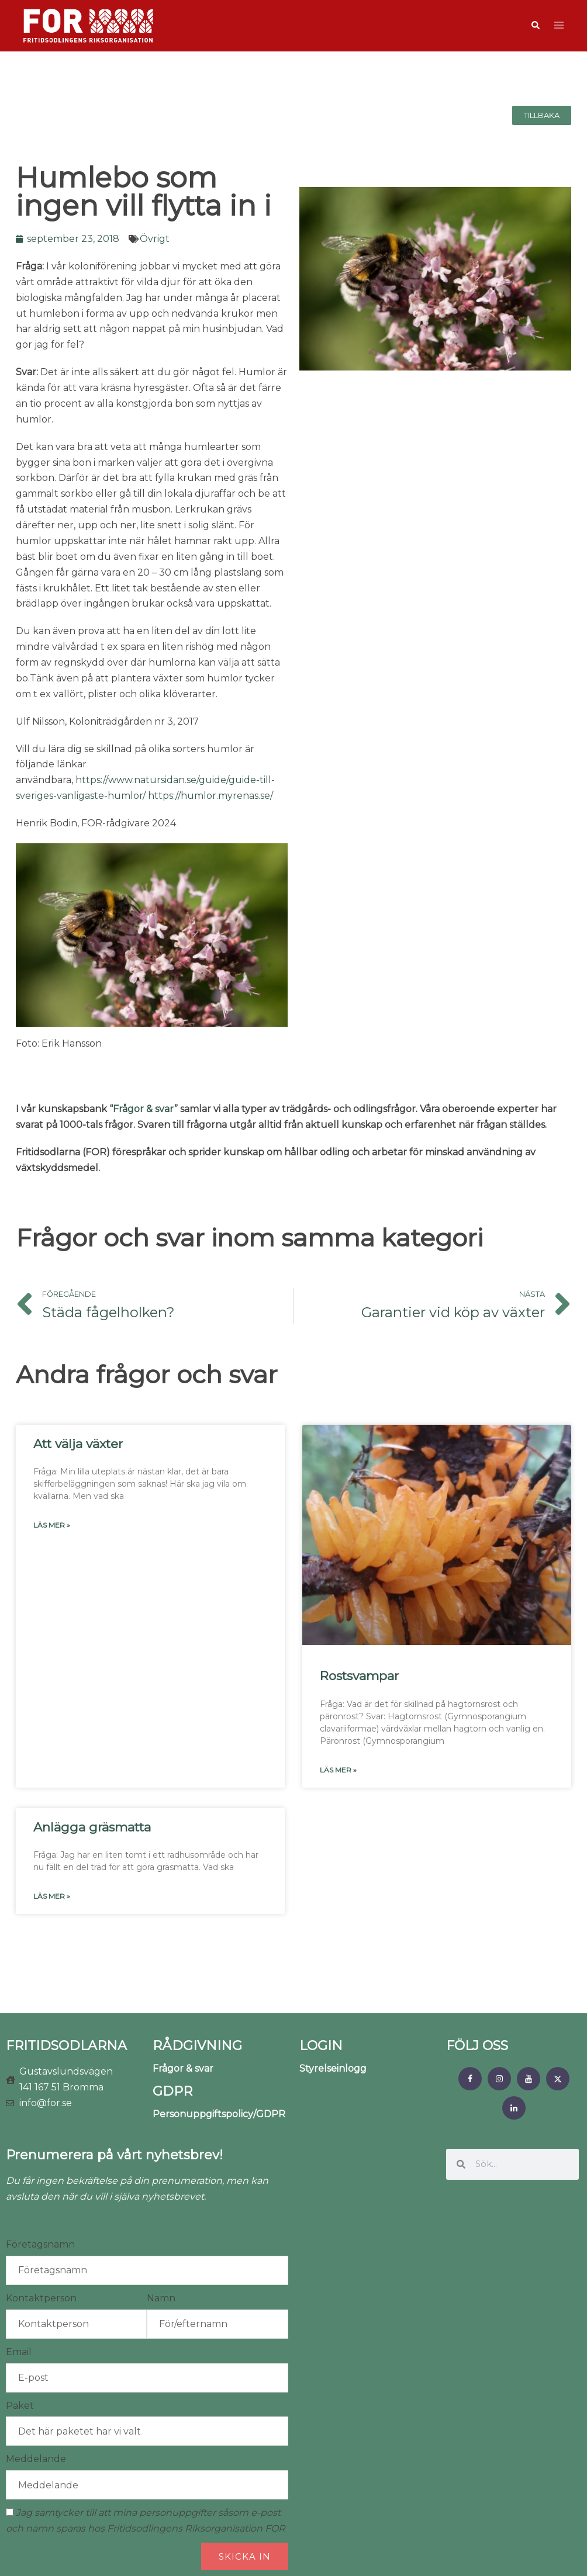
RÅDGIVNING (197, 2046)
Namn (161, 2298)
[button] (535, 25)
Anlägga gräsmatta (92, 1827)
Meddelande (36, 2458)
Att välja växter (78, 1443)
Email (19, 2351)
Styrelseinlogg (333, 2068)
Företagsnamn (40, 2244)
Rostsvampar (359, 1675)
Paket (20, 2405)
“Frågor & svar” (143, 1108)
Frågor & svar (183, 2068)
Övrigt (155, 238)
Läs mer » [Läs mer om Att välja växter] (51, 1525)
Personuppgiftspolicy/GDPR (219, 2114)
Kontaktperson (41, 2298)
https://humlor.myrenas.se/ (210, 795)
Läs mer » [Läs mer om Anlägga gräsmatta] (51, 1896)
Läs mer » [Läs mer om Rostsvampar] (338, 1769)
